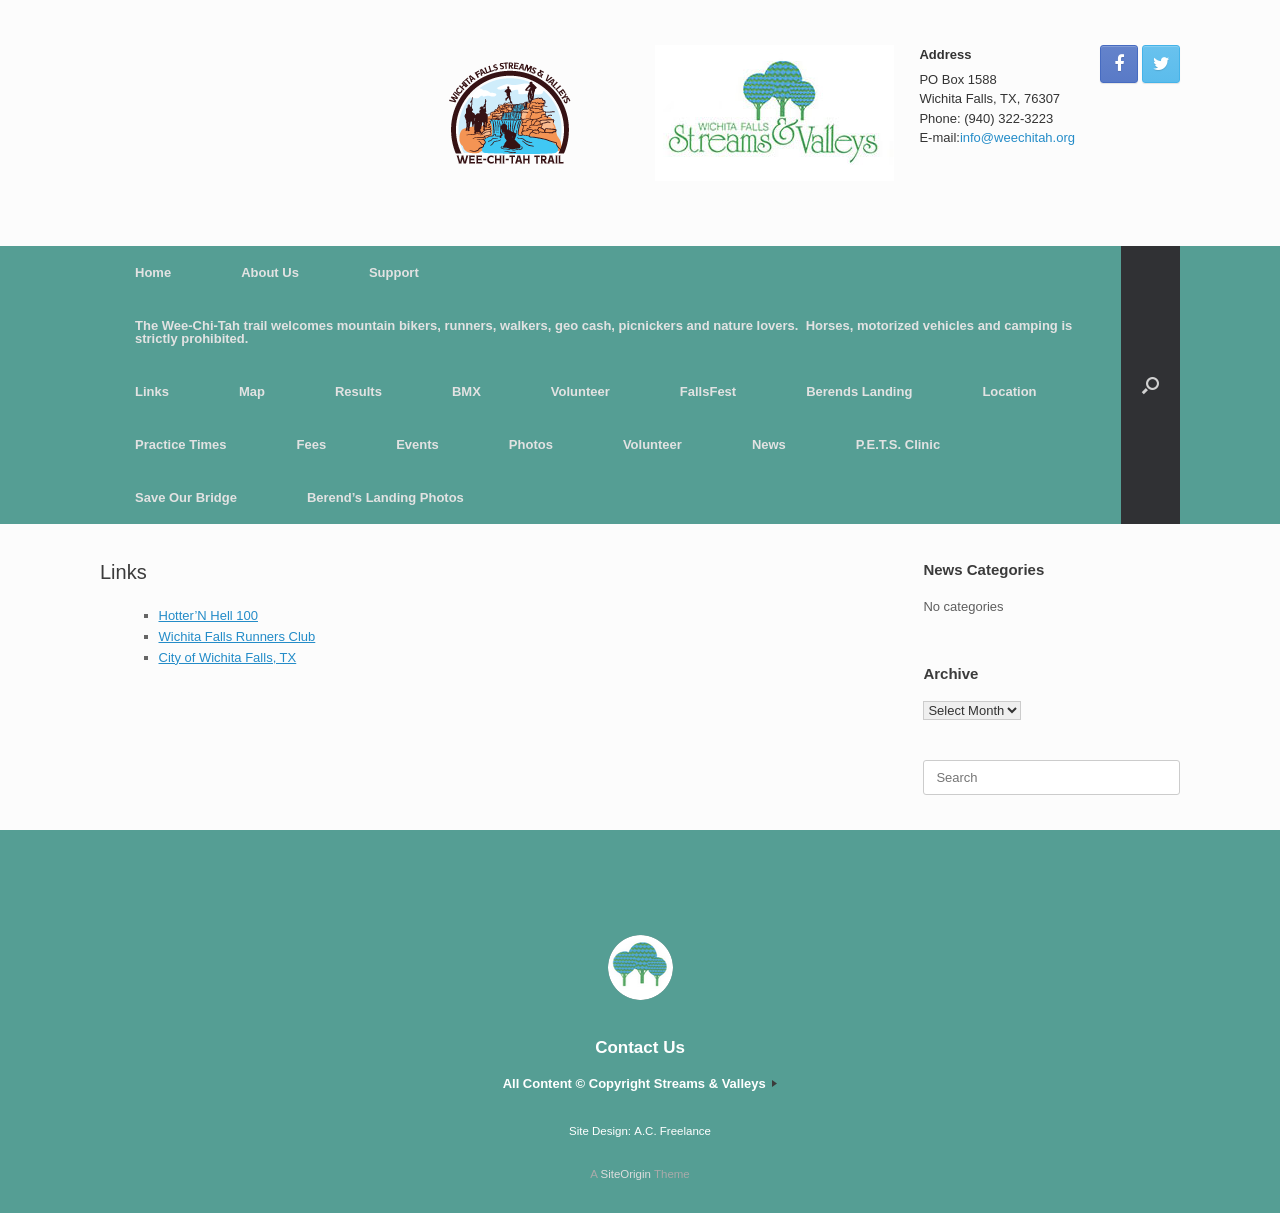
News (769, 444)
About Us (270, 272)
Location (1009, 391)
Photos (531, 444)
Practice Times (181, 444)
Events (417, 444)
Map (252, 391)
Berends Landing (859, 391)
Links (152, 391)
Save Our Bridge (186, 497)
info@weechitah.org (1017, 137)
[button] (1150, 385)
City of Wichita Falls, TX (228, 657)
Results (358, 391)
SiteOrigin (625, 1174)
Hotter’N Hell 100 (208, 615)
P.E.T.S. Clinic (898, 444)
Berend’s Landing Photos (385, 497)
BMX (466, 391)
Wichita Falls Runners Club (237, 636)
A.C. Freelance (672, 1131)
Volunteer (580, 391)
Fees (312, 444)
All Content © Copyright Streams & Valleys (640, 1083)
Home (153, 272)
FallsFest (708, 391)
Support (394, 272)
